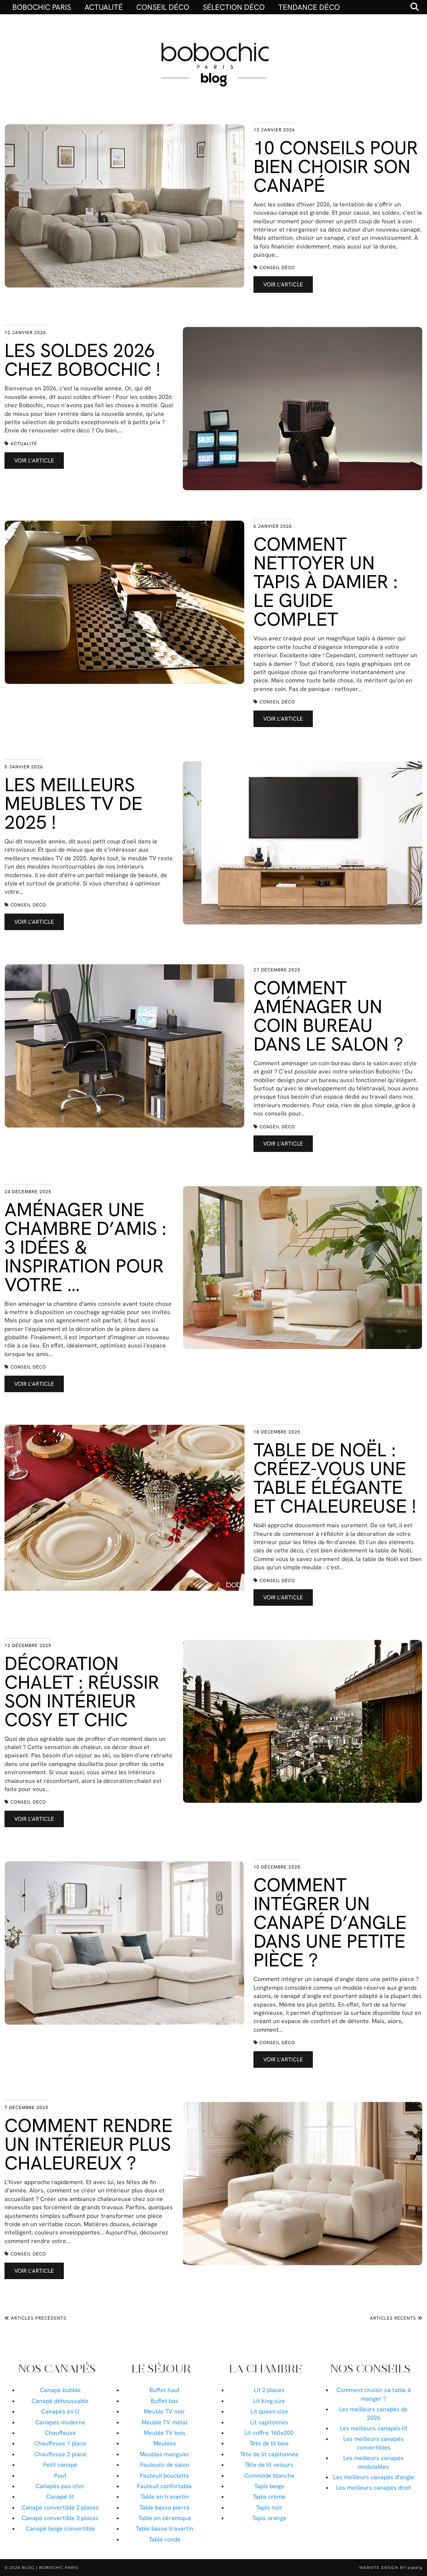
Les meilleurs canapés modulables (373, 2462)
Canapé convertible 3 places (60, 2518)
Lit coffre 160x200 (269, 2433)
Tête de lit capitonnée (269, 2454)
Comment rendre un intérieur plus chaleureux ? (88, 2144)
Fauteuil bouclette (164, 2476)
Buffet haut (164, 2390)
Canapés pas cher (60, 2486)
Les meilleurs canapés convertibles (373, 2443)
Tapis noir (269, 2507)
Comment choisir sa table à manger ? (373, 2394)
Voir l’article (283, 284)
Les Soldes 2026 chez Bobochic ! (82, 359)
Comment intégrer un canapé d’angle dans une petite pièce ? (329, 1922)
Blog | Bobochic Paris (50, 2567)
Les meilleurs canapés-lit (373, 2428)
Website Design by (390, 2567)
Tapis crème (269, 2497)
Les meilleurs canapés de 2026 (373, 2413)
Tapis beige (269, 2486)
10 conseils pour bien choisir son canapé (335, 166)
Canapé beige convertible (60, 2528)
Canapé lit (60, 2497)
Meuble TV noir (164, 2411)
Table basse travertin (164, 2528)
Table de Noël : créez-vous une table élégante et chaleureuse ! (334, 1478)
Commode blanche (269, 2476)
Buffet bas (164, 2401)
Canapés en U (60, 2411)
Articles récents (396, 2318)
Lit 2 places (269, 2390)
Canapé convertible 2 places (60, 2507)
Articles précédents (35, 2318)
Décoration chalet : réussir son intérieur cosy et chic (82, 1691)
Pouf (60, 2476)
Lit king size (269, 2401)
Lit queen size (269, 2411)
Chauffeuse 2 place (60, 2454)
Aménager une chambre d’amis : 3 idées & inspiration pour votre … (85, 1247)
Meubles (164, 2443)
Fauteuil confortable (164, 2486)
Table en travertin (164, 2497)
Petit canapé (60, 2465)
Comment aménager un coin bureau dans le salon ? (328, 1016)
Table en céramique (164, 2518)
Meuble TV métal (164, 2422)
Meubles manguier (165, 2454)
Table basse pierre (164, 2507)
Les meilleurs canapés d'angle (373, 2477)
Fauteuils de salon (164, 2465)
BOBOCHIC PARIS (41, 7)
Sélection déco (234, 7)
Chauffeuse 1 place (60, 2443)
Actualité (103, 7)
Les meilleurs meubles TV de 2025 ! (73, 803)
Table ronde (165, 2539)
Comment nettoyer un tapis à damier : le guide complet (325, 581)
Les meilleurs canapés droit (373, 2488)
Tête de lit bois (269, 2443)
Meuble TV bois (165, 2433)
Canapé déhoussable (60, 2401)
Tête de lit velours (269, 2465)
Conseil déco (162, 7)
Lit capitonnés (269, 2422)
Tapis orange (269, 2518)
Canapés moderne (60, 2422)
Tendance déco (309, 7)
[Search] (414, 7)
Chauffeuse (60, 2433)
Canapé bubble (60, 2390)
